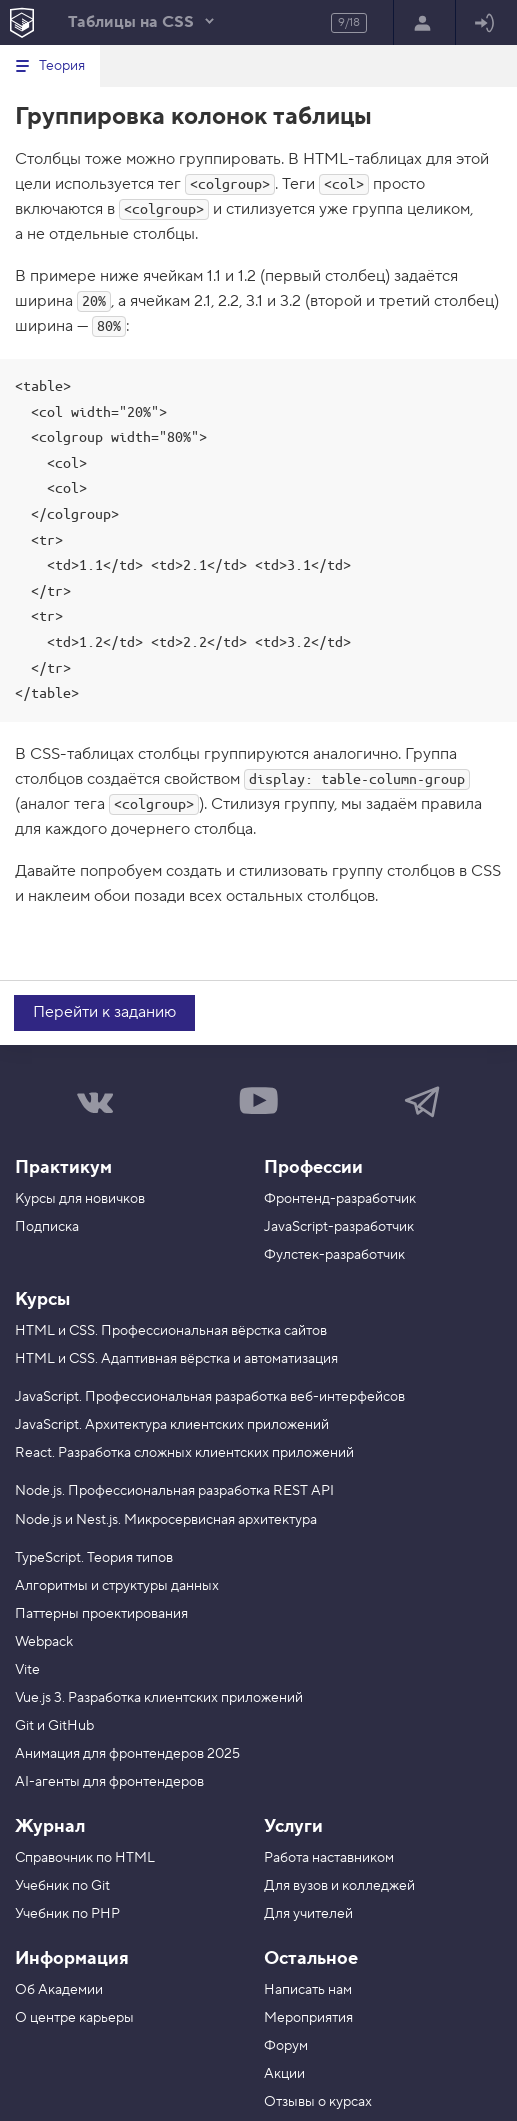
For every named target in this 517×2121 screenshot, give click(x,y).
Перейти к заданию (104, 1012)
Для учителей (308, 1914)
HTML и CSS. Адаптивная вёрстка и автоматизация (176, 1359)
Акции (284, 2074)
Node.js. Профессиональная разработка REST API (174, 1491)
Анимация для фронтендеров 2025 (127, 1754)
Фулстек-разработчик (334, 1255)
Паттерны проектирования (101, 1614)
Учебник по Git (62, 1886)
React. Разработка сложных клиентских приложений (184, 1453)
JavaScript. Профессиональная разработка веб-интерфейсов (210, 1397)
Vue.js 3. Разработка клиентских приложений (159, 1698)
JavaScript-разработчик (339, 1227)
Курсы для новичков (80, 1199)
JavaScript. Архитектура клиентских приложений (172, 1425)
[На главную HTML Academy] (21, 22)
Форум (286, 2046)
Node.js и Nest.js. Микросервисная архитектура (166, 1520)
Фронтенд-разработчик (340, 1199)
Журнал (50, 1826)
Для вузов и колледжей (339, 1886)
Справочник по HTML (85, 1858)
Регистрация (422, 24)
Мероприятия (308, 2018)
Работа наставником (329, 1858)
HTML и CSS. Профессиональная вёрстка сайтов (171, 1331)
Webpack (44, 1642)
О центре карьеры (74, 2018)
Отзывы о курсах (318, 2102)
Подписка (47, 1227)
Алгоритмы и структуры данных (117, 1586)
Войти (484, 24)
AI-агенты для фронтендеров (109, 1782)
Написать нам (308, 1990)
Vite (27, 1670)
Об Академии (59, 1990)
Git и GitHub (54, 1726)
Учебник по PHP (67, 1914)
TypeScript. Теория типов (94, 1558)
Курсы (42, 1299)
